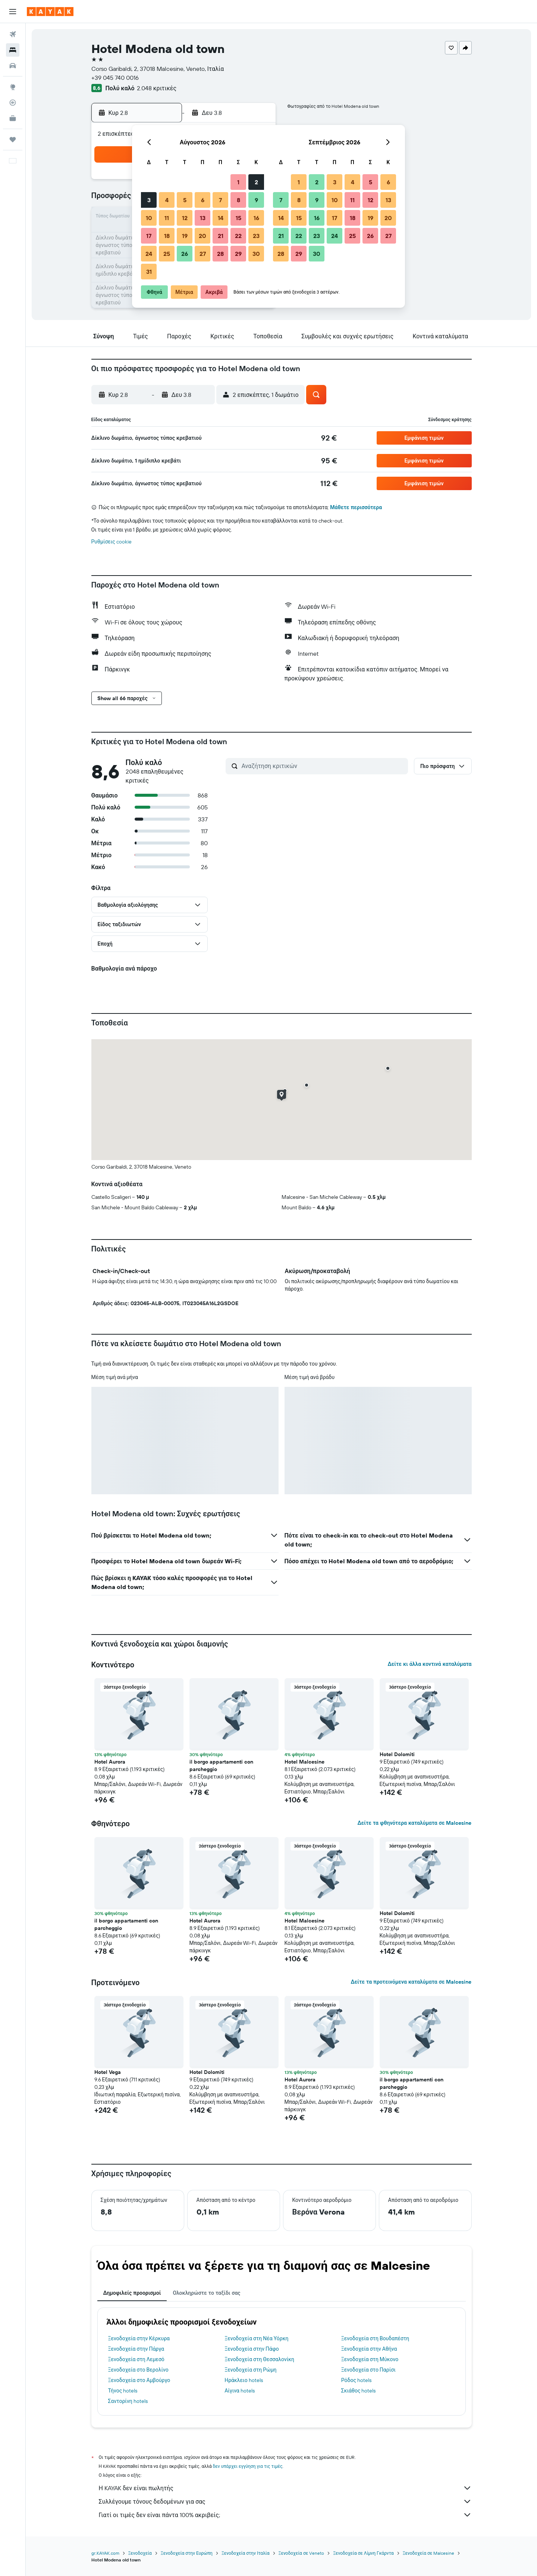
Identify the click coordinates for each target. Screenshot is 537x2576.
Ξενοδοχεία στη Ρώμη (250, 2369)
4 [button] (167, 200)
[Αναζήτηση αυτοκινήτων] (12, 65)
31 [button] (149, 271)
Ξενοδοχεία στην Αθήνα (369, 2348)
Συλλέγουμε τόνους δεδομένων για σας (285, 2501)
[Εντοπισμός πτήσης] (12, 102)
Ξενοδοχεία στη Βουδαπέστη (375, 2338)
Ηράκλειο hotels (243, 2380)
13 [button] (202, 218)
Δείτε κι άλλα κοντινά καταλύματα (429, 1664)
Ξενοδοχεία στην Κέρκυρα (139, 2338)
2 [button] (256, 182)
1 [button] (238, 182)
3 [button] (149, 200)
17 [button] (148, 235)
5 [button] (184, 200)
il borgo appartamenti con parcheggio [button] (221, 1765)
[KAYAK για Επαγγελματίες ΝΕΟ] (12, 118)
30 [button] (256, 253)
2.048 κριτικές (156, 88)
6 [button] (202, 200)
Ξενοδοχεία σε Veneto (301, 2553)
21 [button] (220, 235)
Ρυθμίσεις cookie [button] (111, 541)
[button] (12, 11)
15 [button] (238, 218)
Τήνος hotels (123, 2390)
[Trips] (12, 139)
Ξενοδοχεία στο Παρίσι (368, 2369)
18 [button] (167, 235)
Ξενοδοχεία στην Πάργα (136, 2348)
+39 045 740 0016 (115, 77)
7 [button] (220, 200)
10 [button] (149, 218)
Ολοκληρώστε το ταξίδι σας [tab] (206, 2293)
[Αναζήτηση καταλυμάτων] (12, 50)
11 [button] (166, 218)
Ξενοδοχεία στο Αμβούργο (139, 2380)
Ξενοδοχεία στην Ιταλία (246, 2553)
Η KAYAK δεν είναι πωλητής (285, 2487)
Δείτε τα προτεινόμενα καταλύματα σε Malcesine (411, 1981)
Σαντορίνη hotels (128, 2401)
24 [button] (148, 253)
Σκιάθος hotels (358, 2390)
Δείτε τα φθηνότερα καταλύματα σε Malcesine (414, 1823)
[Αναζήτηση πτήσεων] (12, 34)
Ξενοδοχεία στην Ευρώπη (187, 2553)
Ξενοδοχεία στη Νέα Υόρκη (256, 2338)
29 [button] (238, 253)
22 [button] (238, 235)
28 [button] (220, 253)
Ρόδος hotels (356, 2380)
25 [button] (166, 253)
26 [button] (184, 253)
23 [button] (256, 235)
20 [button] (202, 235)
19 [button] (185, 235)
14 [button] (220, 218)
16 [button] (256, 218)
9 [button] (256, 200)
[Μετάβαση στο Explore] (12, 86)
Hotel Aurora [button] (109, 1761)
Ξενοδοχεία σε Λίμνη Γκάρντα (363, 2553)
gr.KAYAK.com (105, 2553)
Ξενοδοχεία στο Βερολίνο (138, 2369)
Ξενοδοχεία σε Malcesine (429, 2553)
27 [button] (203, 253)
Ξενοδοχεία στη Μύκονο (369, 2359)
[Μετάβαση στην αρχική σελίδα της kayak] (50, 11)
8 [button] (238, 200)
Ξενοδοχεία (140, 2553)
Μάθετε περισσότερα (356, 507)
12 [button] (185, 218)
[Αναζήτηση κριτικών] (323, 766)
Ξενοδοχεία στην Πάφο (251, 2348)
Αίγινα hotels (239, 2390)
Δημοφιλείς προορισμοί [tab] (132, 2293)
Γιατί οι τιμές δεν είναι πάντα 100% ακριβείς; (285, 2514)
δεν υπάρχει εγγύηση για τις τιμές (248, 2466)
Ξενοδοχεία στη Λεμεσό (136, 2359)
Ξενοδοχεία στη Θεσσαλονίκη (259, 2359)
